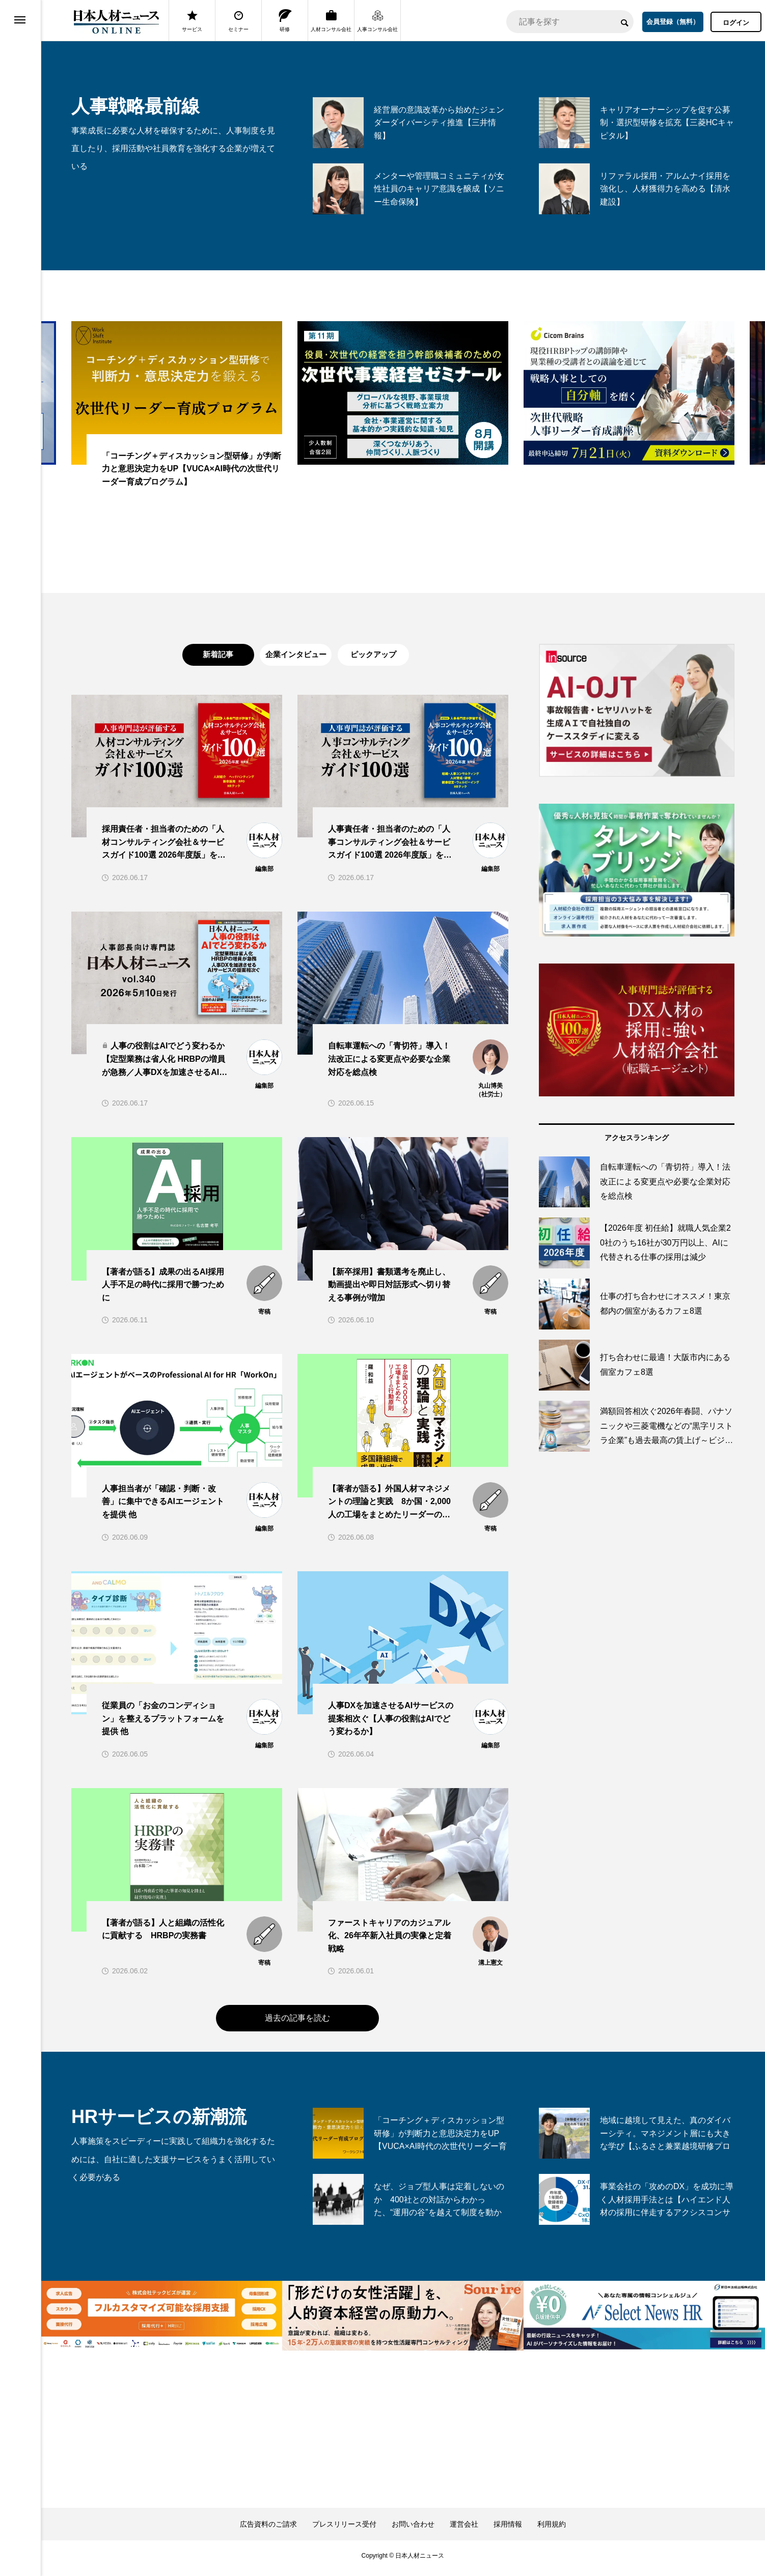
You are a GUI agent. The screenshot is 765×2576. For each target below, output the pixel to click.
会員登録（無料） (672, 21)
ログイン (736, 22)
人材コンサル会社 (331, 20)
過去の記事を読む (297, 2023)
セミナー (238, 20)
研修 (285, 20)
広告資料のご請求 (268, 2529)
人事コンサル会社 (377, 20)
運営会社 (464, 2529)
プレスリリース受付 (344, 2529)
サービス (192, 20)
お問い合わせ (413, 2529)
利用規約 (551, 2529)
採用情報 (508, 2529)
